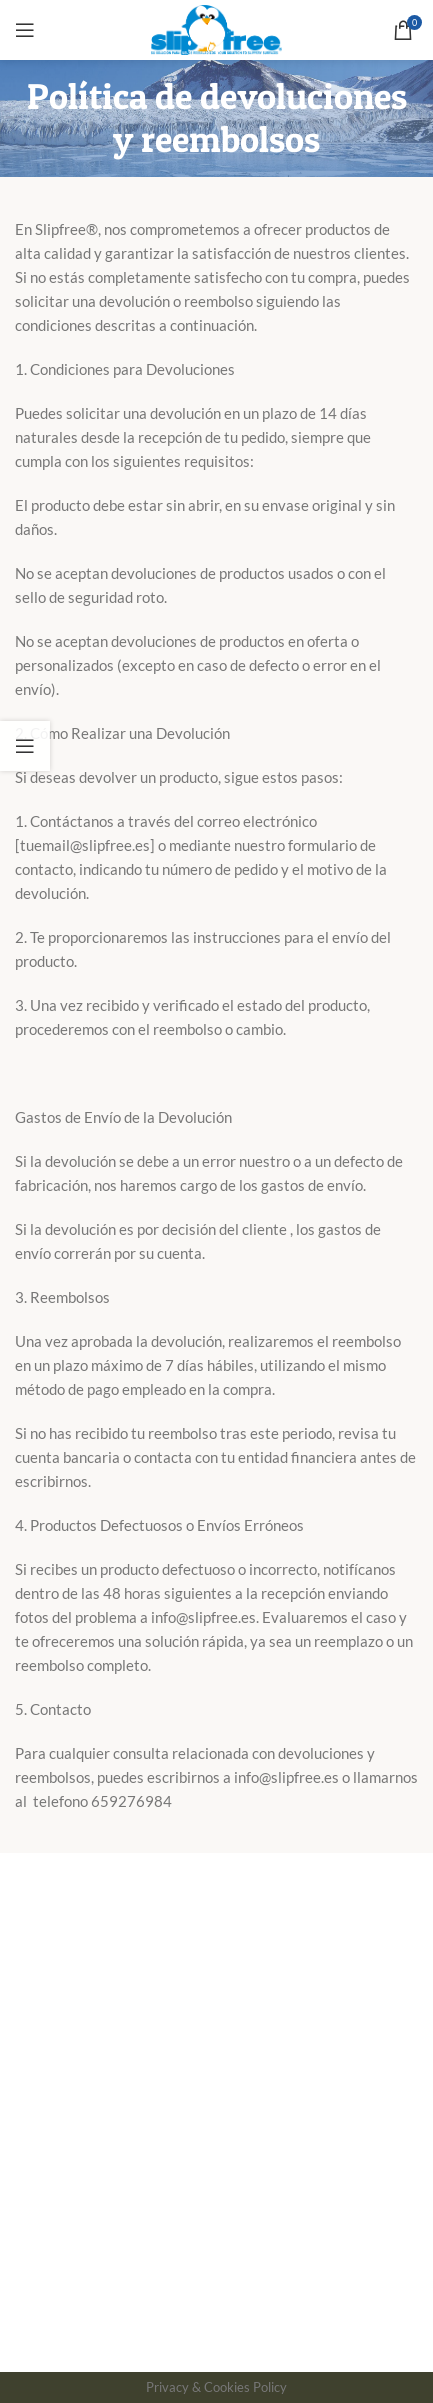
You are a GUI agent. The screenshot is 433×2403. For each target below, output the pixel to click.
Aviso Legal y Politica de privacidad (130, 1939)
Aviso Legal (164, 2340)
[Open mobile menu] (25, 30)
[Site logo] (216, 28)
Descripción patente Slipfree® (114, 2011)
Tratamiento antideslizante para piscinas (149, 2140)
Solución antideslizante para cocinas (133, 2176)
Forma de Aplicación (80, 1975)
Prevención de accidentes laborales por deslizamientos (194, 2212)
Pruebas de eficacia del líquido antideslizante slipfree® (194, 2104)
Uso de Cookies (255, 2340)
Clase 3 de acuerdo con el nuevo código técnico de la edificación (184, 2057)
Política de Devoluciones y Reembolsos (142, 1903)
